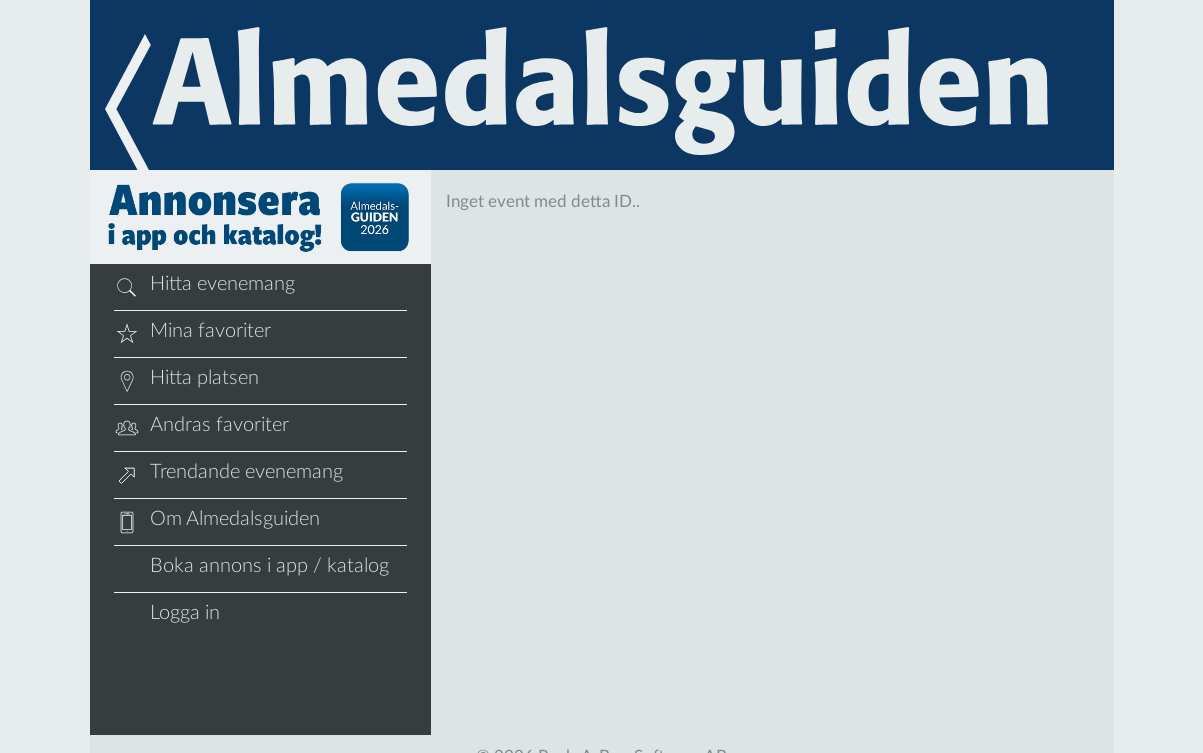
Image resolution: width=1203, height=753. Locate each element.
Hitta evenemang (204, 287)
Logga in (167, 616)
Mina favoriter (192, 334)
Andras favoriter (201, 428)
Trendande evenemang (228, 475)
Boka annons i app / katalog (251, 569)
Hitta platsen (186, 381)
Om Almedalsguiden (217, 522)
